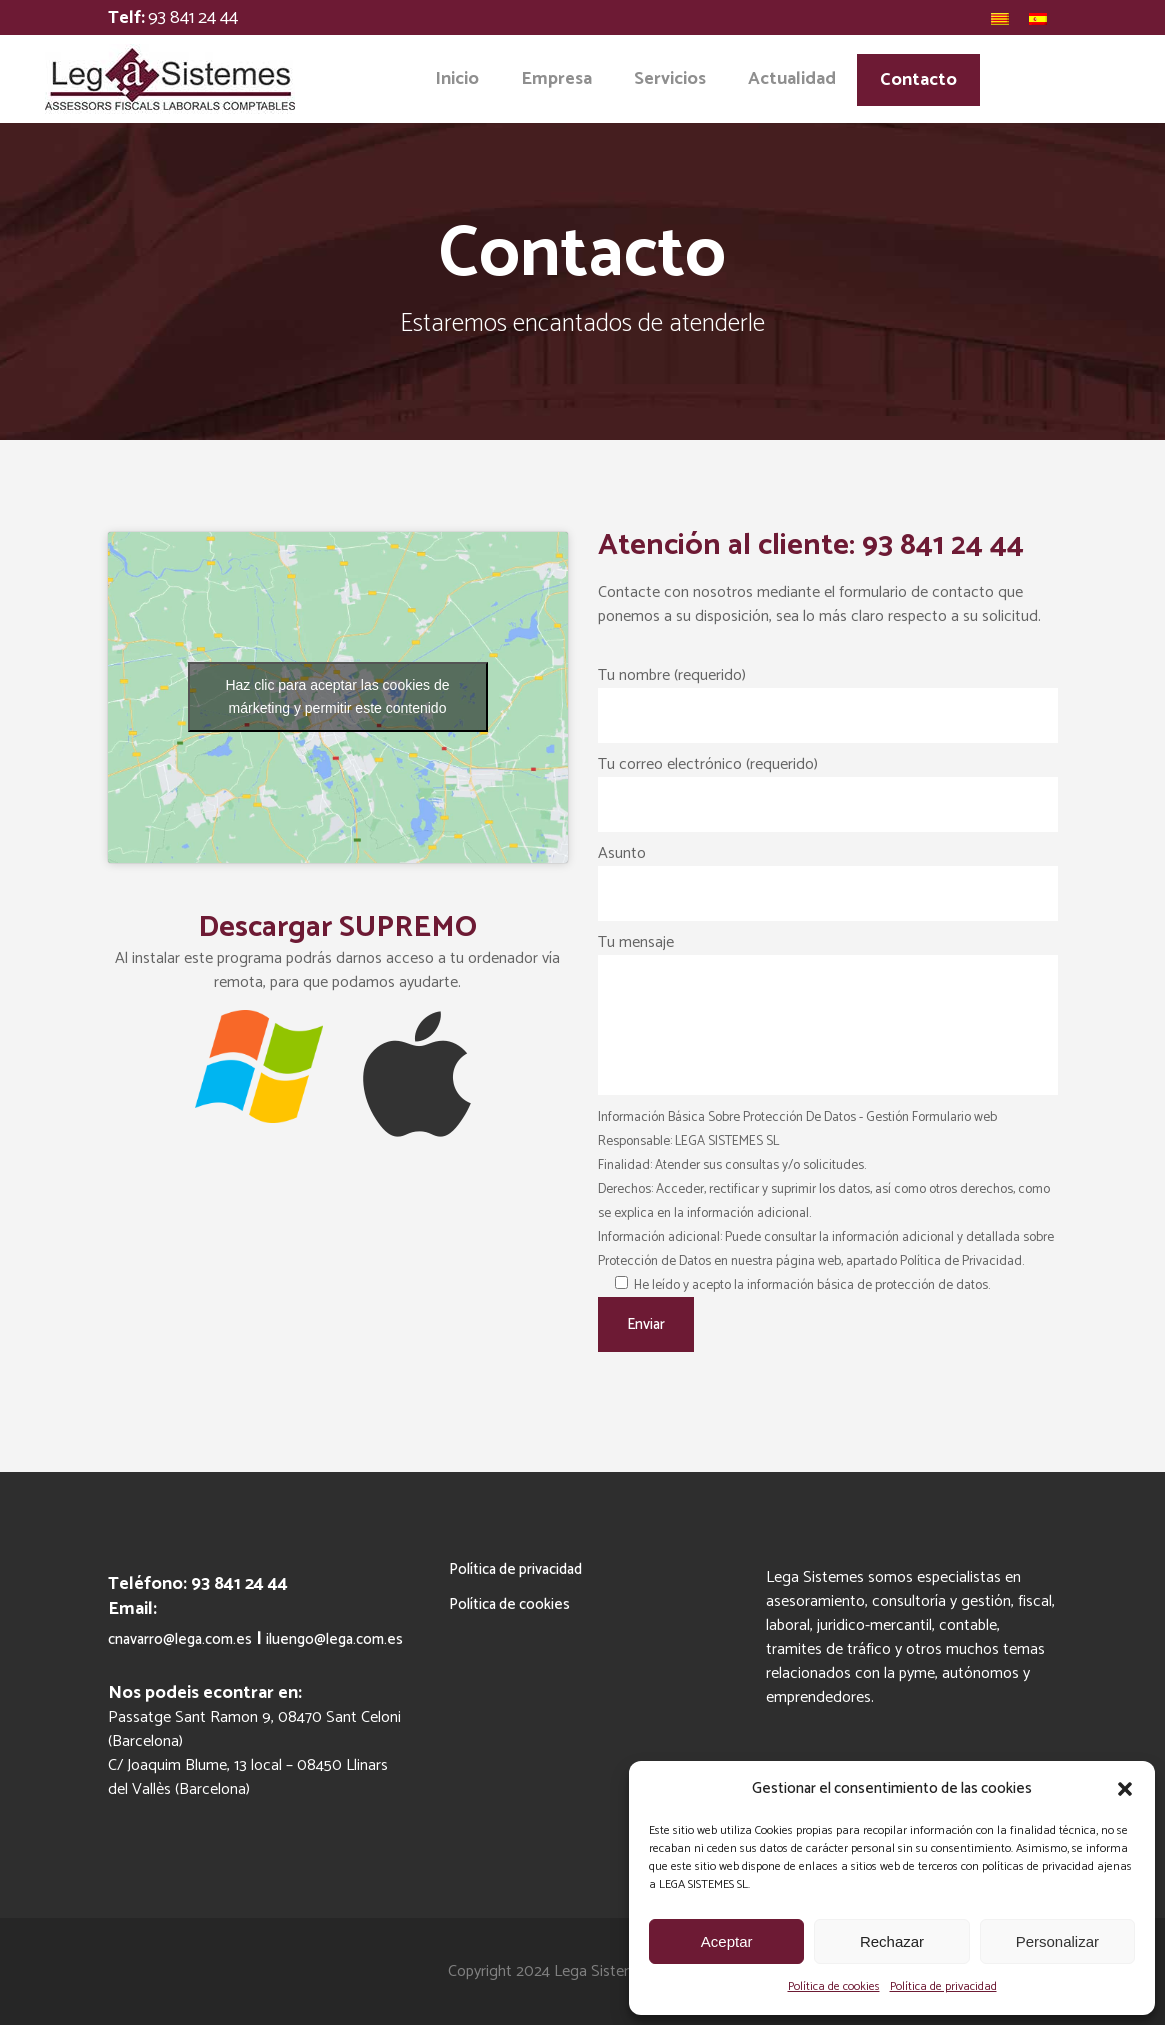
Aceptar (727, 1941)
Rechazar (892, 1941)
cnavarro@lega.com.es (180, 1639)
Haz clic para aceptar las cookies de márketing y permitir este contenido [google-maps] (337, 696)
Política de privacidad (943, 1986)
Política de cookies (834, 1986)
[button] (1125, 1789)
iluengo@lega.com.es (334, 1639)
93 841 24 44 (193, 18)
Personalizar (1057, 1941)
